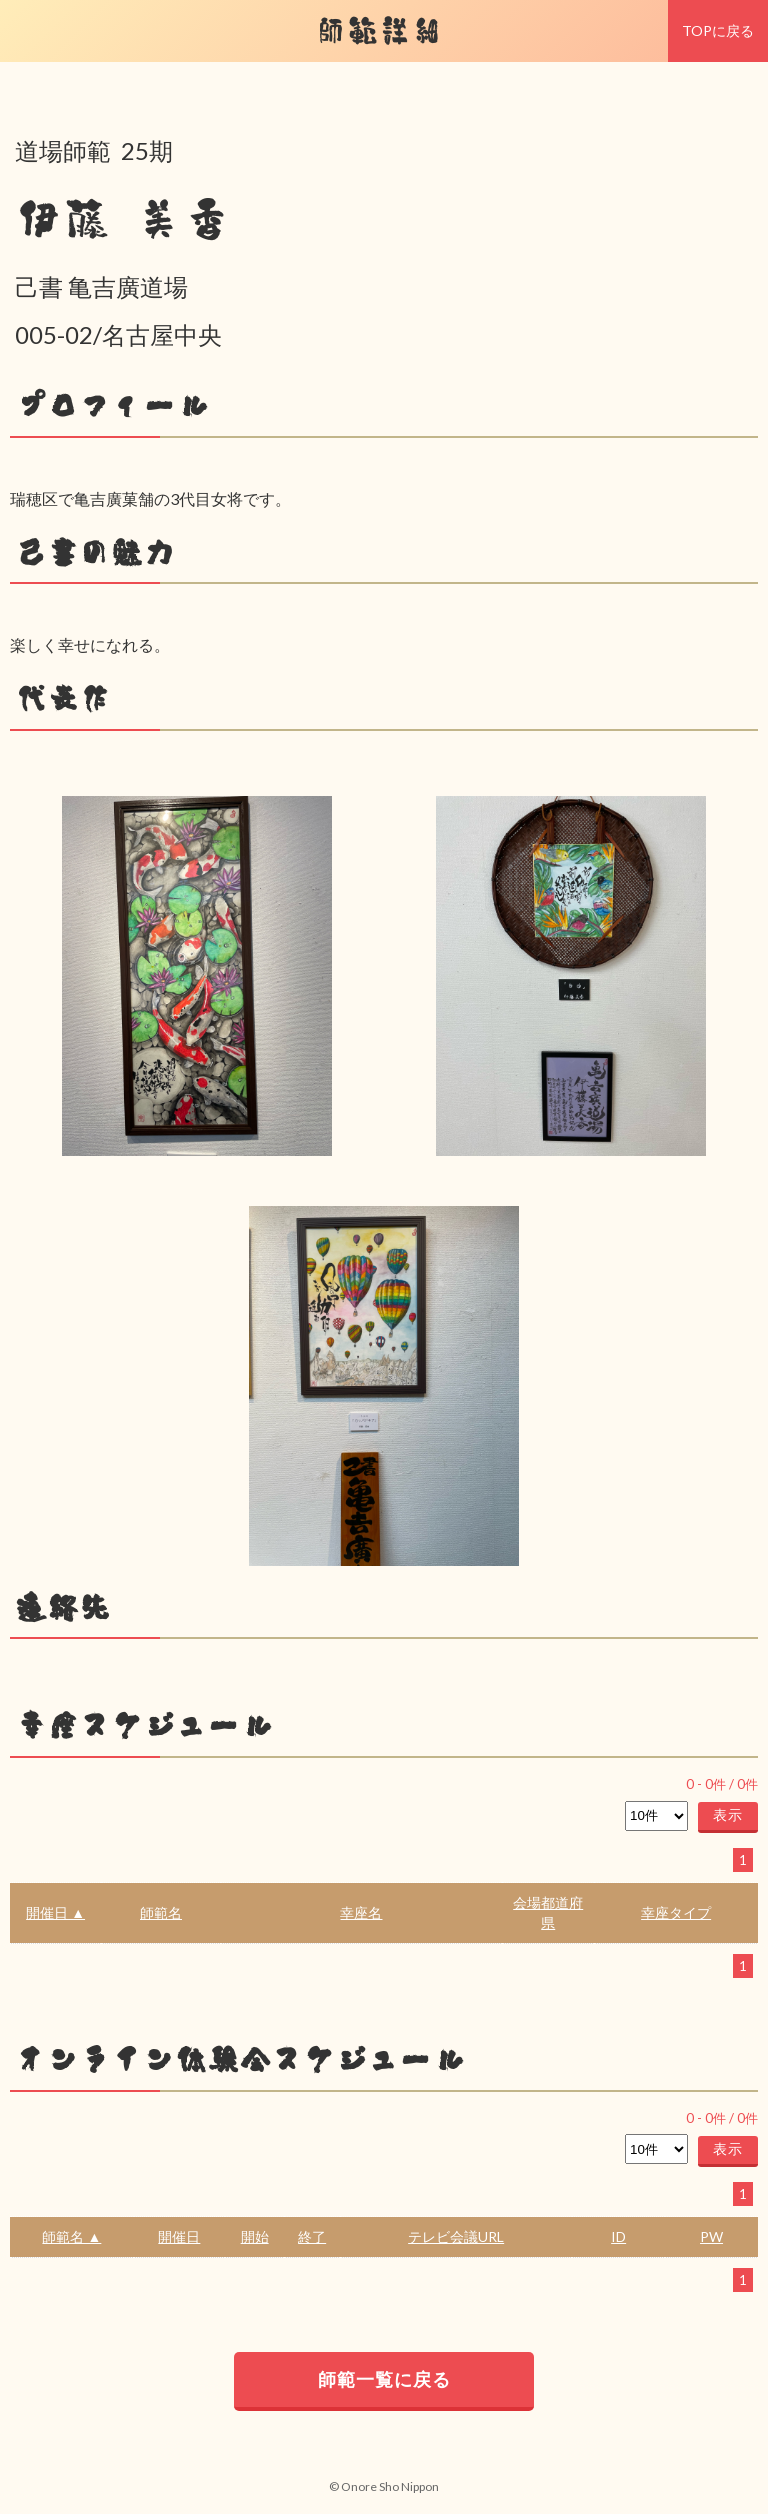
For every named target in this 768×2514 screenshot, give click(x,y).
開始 (255, 2236)
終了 (312, 2236)
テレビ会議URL (456, 2236)
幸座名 (361, 1912)
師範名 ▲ (71, 2236)
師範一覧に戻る (384, 2379)
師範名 (161, 1912)
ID (618, 2236)
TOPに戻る (718, 30)
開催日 (179, 2236)
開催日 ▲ (55, 1912)
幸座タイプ (676, 1912)
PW (711, 2236)
